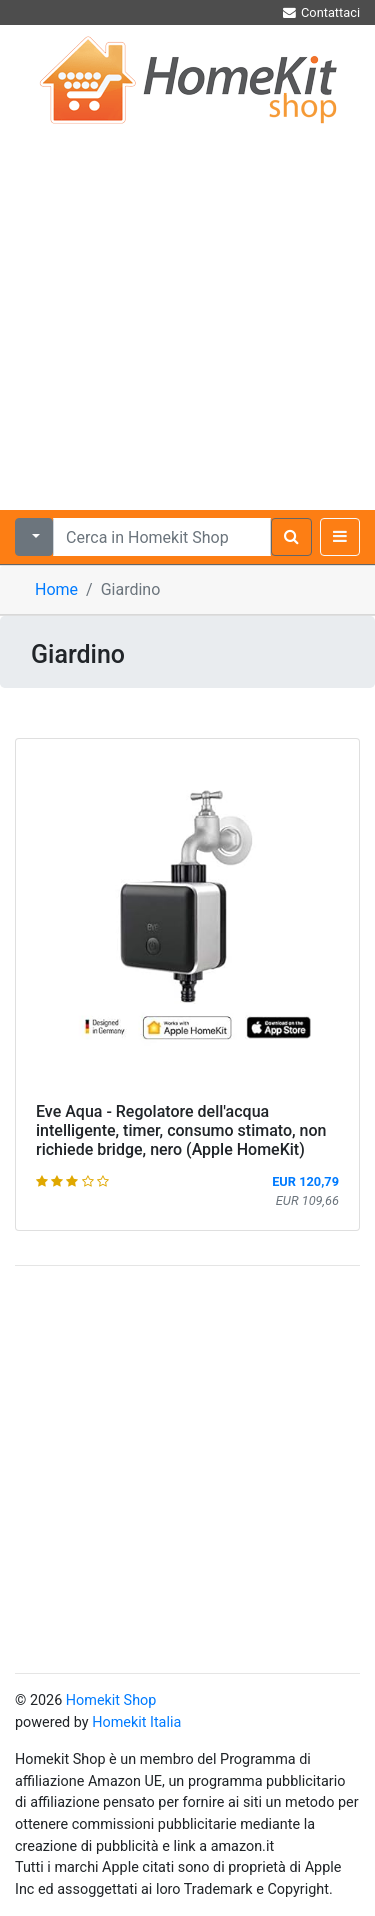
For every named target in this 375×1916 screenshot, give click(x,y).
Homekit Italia (136, 1722)
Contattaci (320, 12)
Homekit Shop (111, 1700)
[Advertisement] (187, 312)
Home (56, 589)
